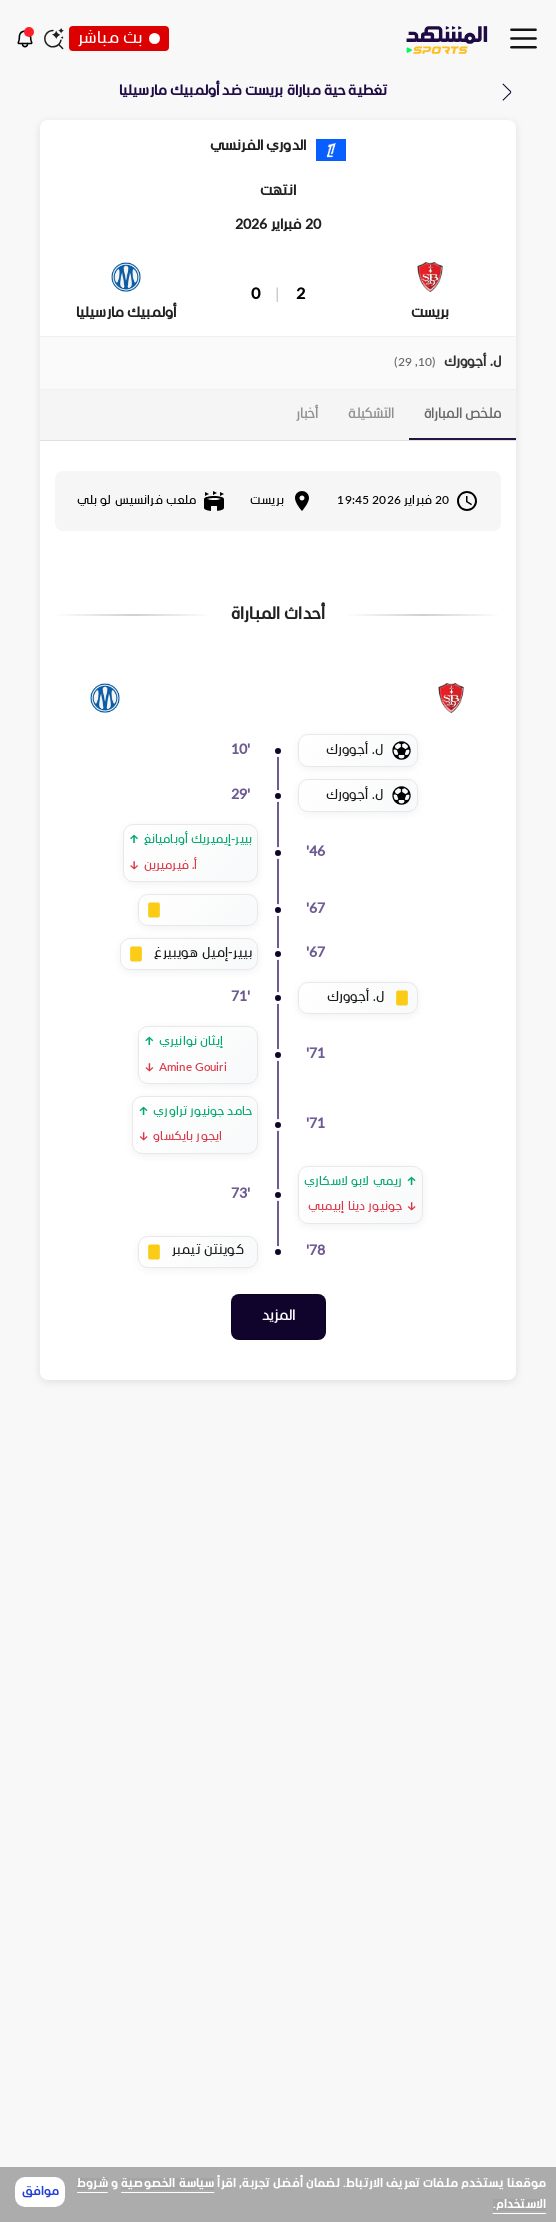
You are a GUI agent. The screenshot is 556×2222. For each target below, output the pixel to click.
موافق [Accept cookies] (40, 2192)
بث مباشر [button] (119, 38)
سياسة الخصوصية (167, 2184)
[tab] (462, 415)
